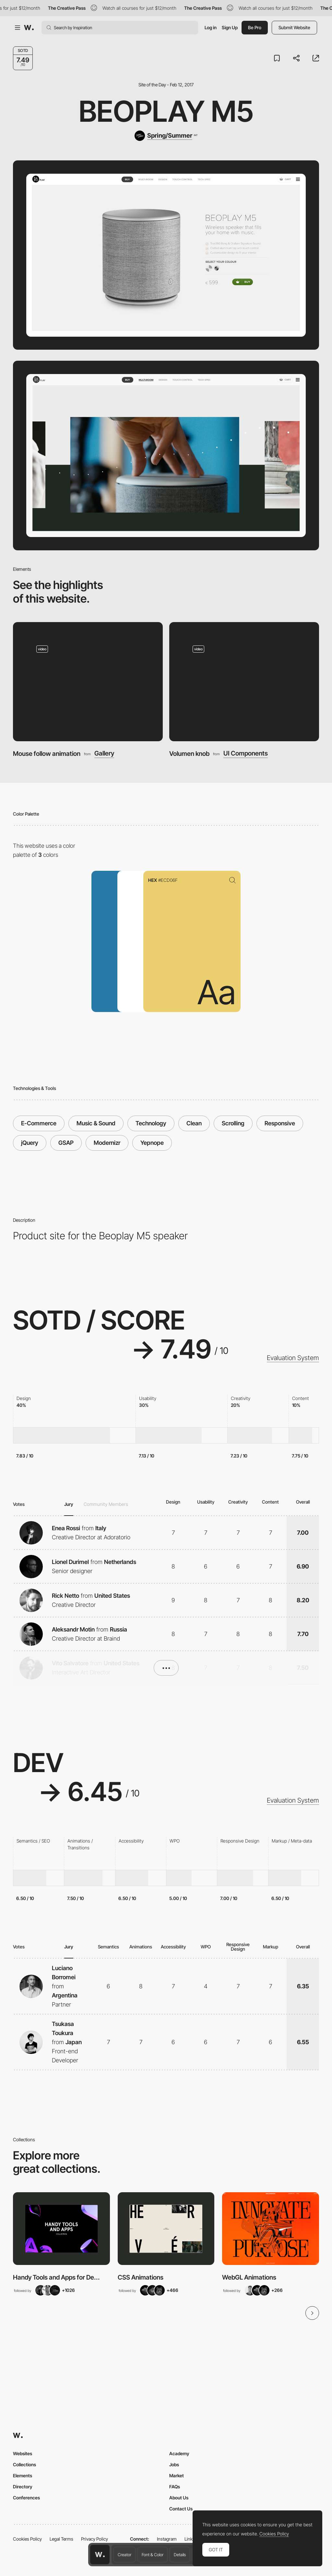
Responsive (280, 1123)
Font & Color (152, 2554)
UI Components (245, 753)
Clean (194, 1123)
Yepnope (152, 1142)
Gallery (104, 753)
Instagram (167, 2539)
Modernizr (107, 1142)
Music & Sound (96, 1123)
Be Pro (254, 27)
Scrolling (233, 1123)
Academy (179, 2453)
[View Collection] (61, 2228)
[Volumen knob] (244, 681)
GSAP (66, 1142)
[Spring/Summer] (166, 136)
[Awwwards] (29, 27)
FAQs (174, 2486)
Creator (124, 2554)
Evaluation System (293, 1358)
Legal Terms (61, 2539)
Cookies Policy (27, 2539)
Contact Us (181, 2508)
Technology (151, 1123)
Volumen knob (189, 753)
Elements (22, 2475)
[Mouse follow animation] (87, 681)
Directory (22, 2486)
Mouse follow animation (46, 753)
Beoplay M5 (166, 111)
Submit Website (294, 27)
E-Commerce (38, 1123)
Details (180, 2554)
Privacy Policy (94, 2539)
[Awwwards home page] (100, 2554)
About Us (178, 2497)
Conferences (26, 2497)
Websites (22, 2453)
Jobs (174, 2464)
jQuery (29, 1142)
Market (176, 2475)
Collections (24, 2464)
